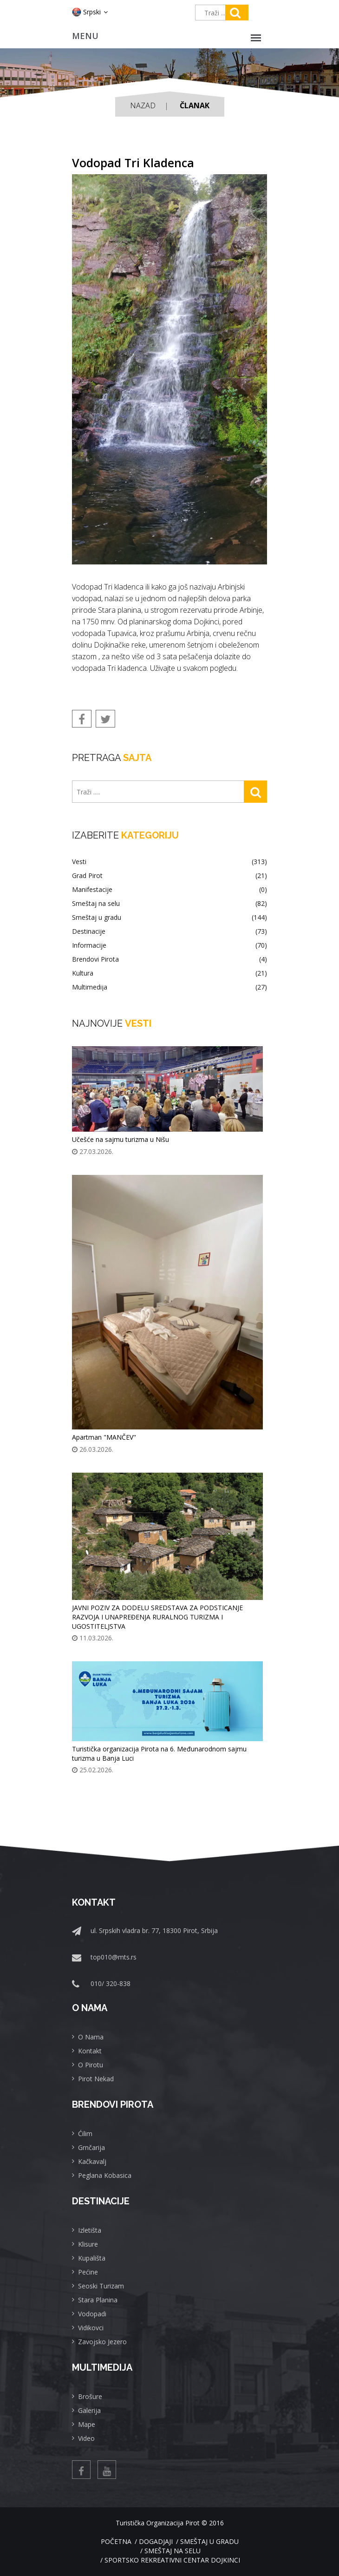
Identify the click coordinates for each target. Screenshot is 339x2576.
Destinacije (169, 931)
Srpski (90, 12)
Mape (86, 2424)
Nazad (143, 105)
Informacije (169, 945)
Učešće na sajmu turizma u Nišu (120, 1139)
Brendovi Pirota (169, 959)
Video (86, 2438)
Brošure (90, 2396)
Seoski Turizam (101, 2285)
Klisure (88, 2244)
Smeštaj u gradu (169, 917)
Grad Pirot (169, 875)
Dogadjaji (156, 2541)
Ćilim (85, 2133)
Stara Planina (97, 2299)
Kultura (169, 973)
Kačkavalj (92, 2161)
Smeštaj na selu (169, 903)
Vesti (169, 861)
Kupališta (91, 2258)
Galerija (89, 2410)
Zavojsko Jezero (102, 2341)
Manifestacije (169, 889)
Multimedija (169, 987)
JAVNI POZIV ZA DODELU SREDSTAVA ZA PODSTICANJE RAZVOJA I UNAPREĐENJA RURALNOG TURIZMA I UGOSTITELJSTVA (157, 1617)
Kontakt (90, 2050)
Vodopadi (92, 2313)
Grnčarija (91, 2147)
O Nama (91, 2036)
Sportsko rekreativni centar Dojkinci (172, 2560)
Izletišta (89, 2230)
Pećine (88, 2272)
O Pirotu (90, 2064)
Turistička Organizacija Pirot (158, 2522)
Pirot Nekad (96, 2078)
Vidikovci (91, 2327)
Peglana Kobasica (104, 2175)
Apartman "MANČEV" (104, 1437)
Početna (116, 2541)
